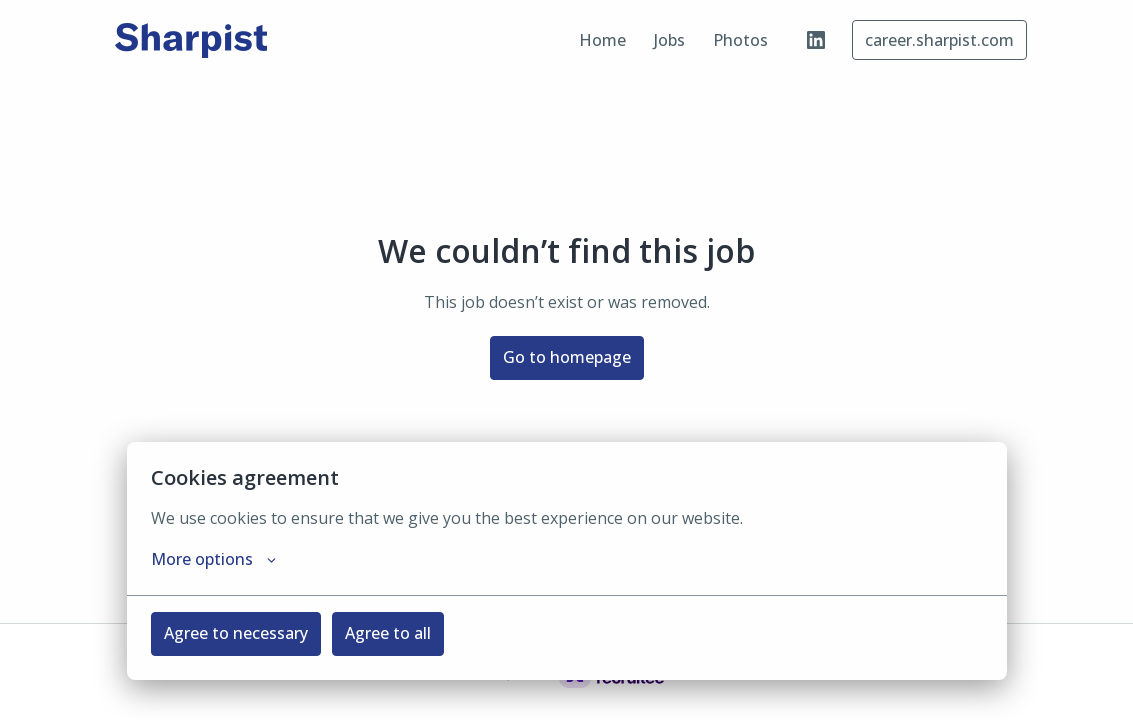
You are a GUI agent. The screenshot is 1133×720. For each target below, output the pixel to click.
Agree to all (388, 633)
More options (213, 559)
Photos (740, 40)
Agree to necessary (236, 633)
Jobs (669, 40)
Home (602, 40)
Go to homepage (567, 357)
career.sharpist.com (939, 40)
